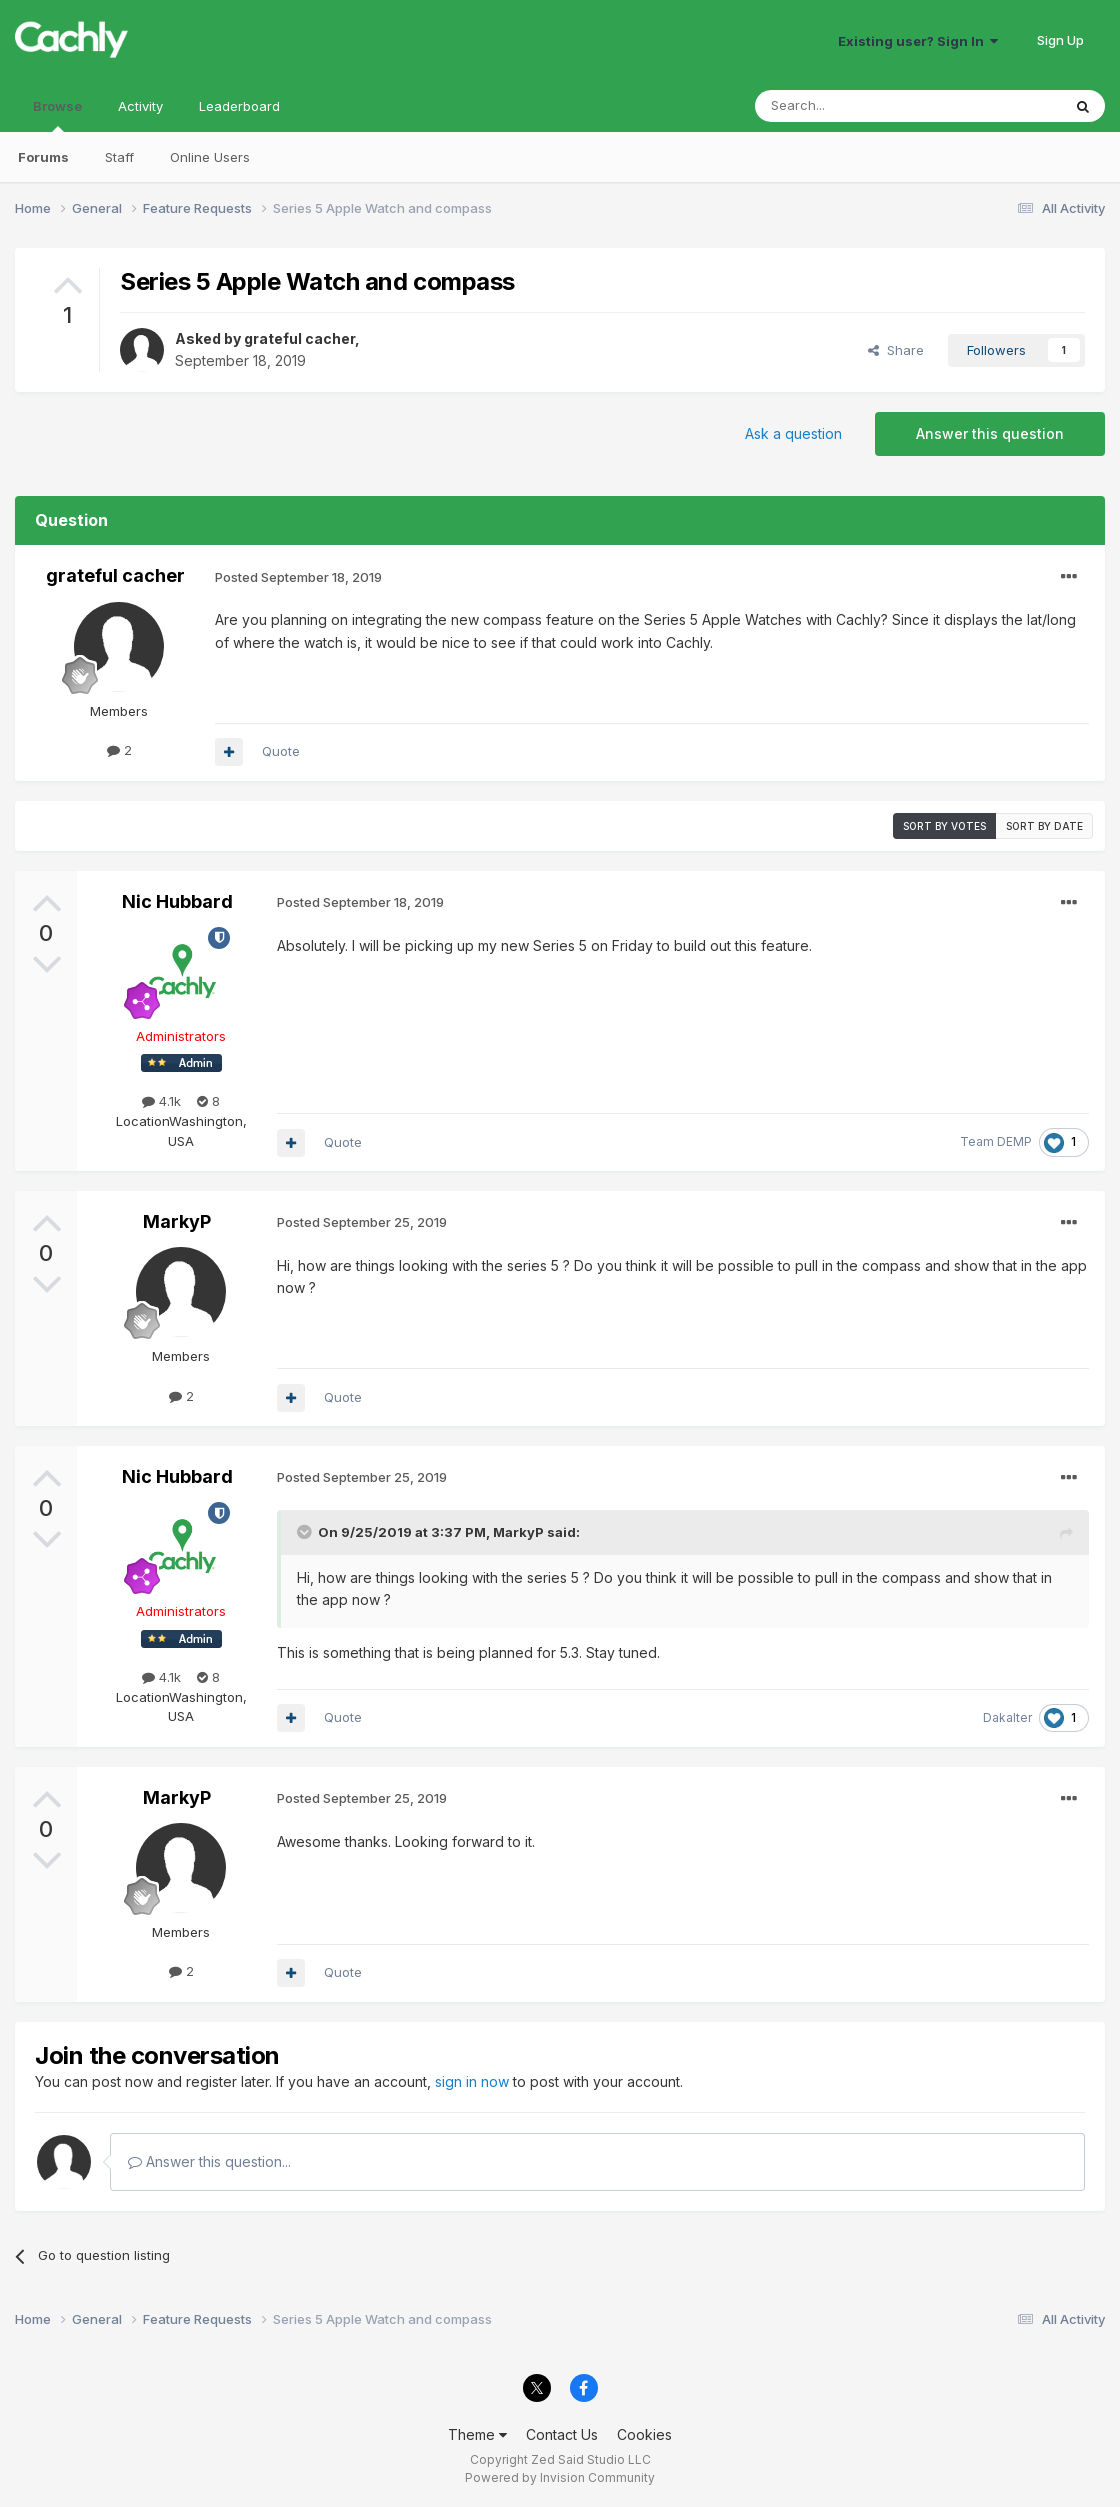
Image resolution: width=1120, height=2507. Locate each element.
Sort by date (1044, 826)
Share (896, 350)
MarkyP (177, 1221)
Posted (298, 577)
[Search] (857, 106)
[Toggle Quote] (306, 1532)
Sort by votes (944, 826)
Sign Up (1060, 40)
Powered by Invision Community (560, 2477)
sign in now (472, 2081)
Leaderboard (239, 106)
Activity (140, 106)
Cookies (644, 2434)
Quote (281, 751)
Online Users (210, 157)
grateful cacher (299, 338)
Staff (119, 157)
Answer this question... (209, 2161)
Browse (57, 115)
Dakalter (1007, 1717)
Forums (43, 157)
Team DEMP (996, 1141)
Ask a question (793, 433)
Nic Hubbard (177, 901)
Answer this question (990, 433)
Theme (477, 2434)
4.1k (161, 1101)
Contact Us (562, 2434)
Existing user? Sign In (918, 41)
